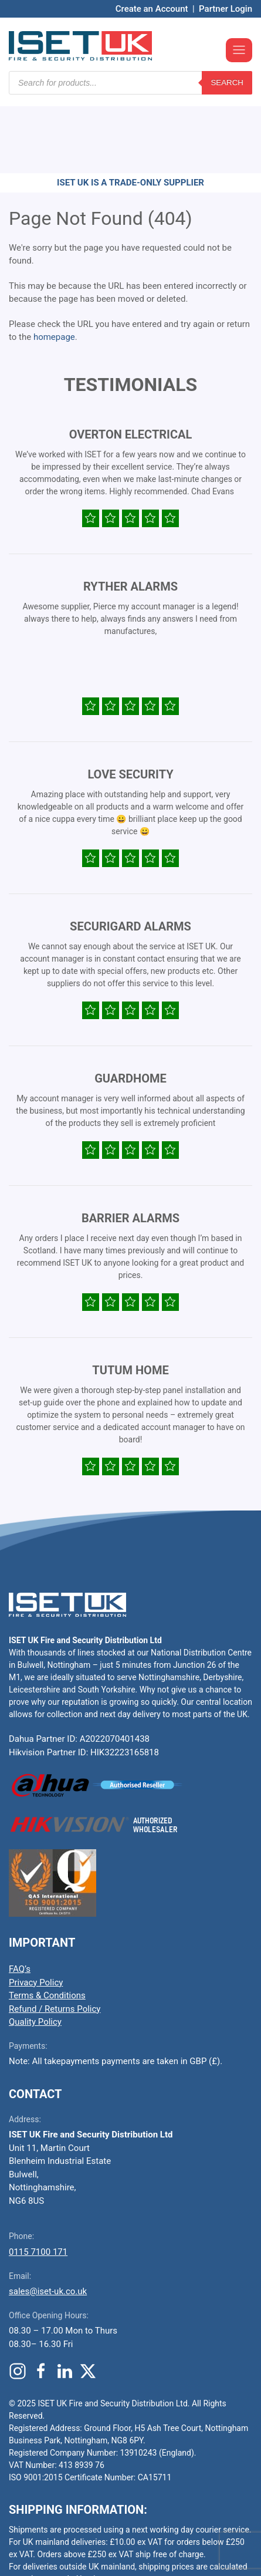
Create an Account (152, 9)
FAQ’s (19, 1898)
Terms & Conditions (47, 1925)
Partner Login (225, 9)
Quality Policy (35, 1951)
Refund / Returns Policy (54, 1938)
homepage (54, 266)
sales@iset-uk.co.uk (48, 2221)
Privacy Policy (36, 1912)
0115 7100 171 (38, 2181)
